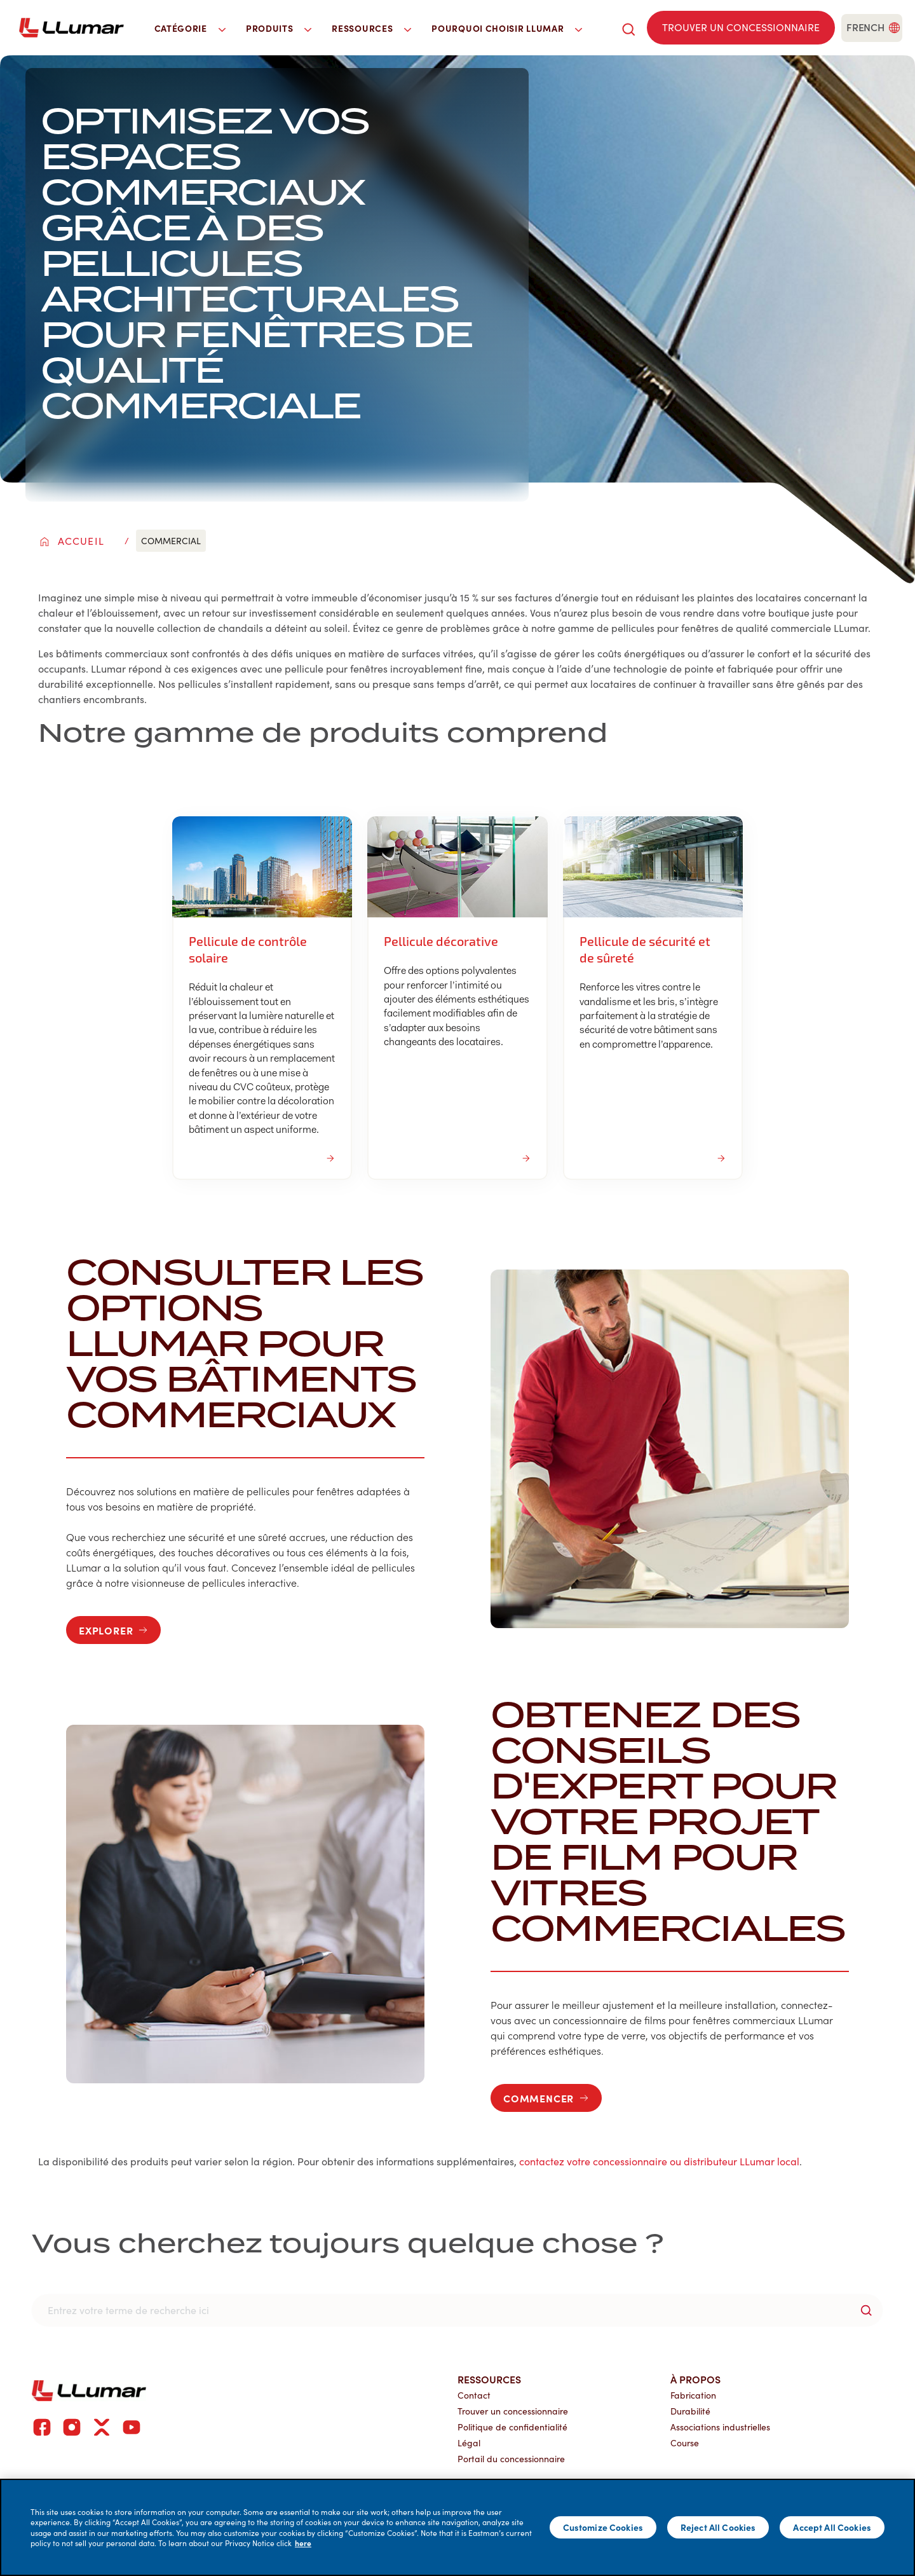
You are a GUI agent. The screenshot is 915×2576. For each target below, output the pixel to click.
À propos (695, 2379)
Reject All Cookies (718, 2527)
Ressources (489, 2379)
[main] (457, 2527)
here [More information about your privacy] (303, 2543)
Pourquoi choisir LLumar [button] (506, 28)
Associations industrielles (720, 2427)
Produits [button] (279, 28)
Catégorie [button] (190, 28)
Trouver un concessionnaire (513, 2411)
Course (684, 2443)
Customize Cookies (603, 2527)
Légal (469, 2443)
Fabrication (693, 2395)
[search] (628, 27)
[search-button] (866, 2310)
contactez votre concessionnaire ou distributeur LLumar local (659, 2161)
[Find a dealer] (741, 27)
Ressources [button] (371, 28)
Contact (474, 2395)
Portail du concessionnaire (511, 2459)
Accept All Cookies (832, 2527)
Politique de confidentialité (512, 2427)
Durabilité (690, 2411)
